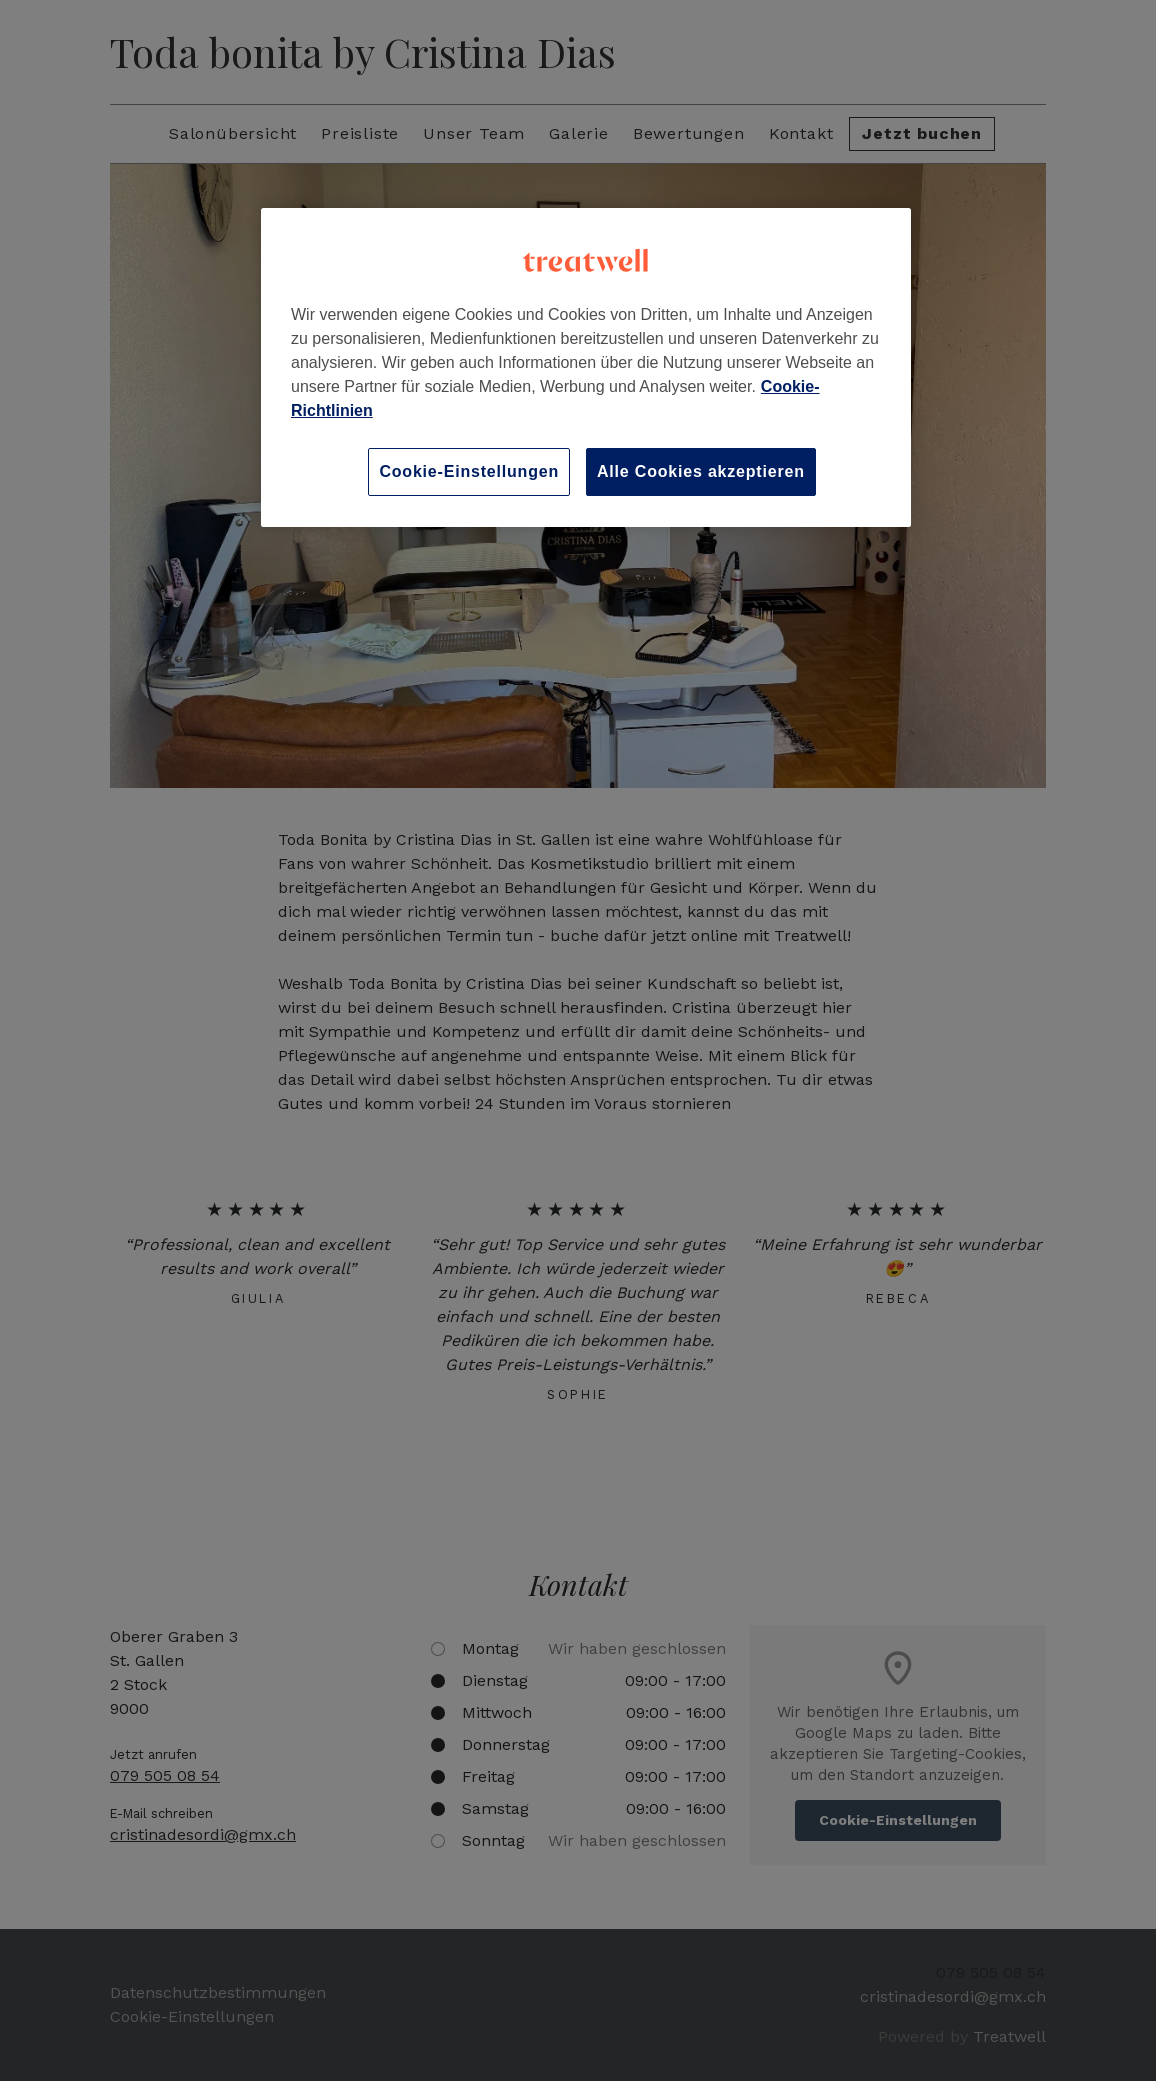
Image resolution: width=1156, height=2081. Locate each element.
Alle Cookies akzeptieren (701, 471)
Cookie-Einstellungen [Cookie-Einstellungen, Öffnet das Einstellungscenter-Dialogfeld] (469, 471)
